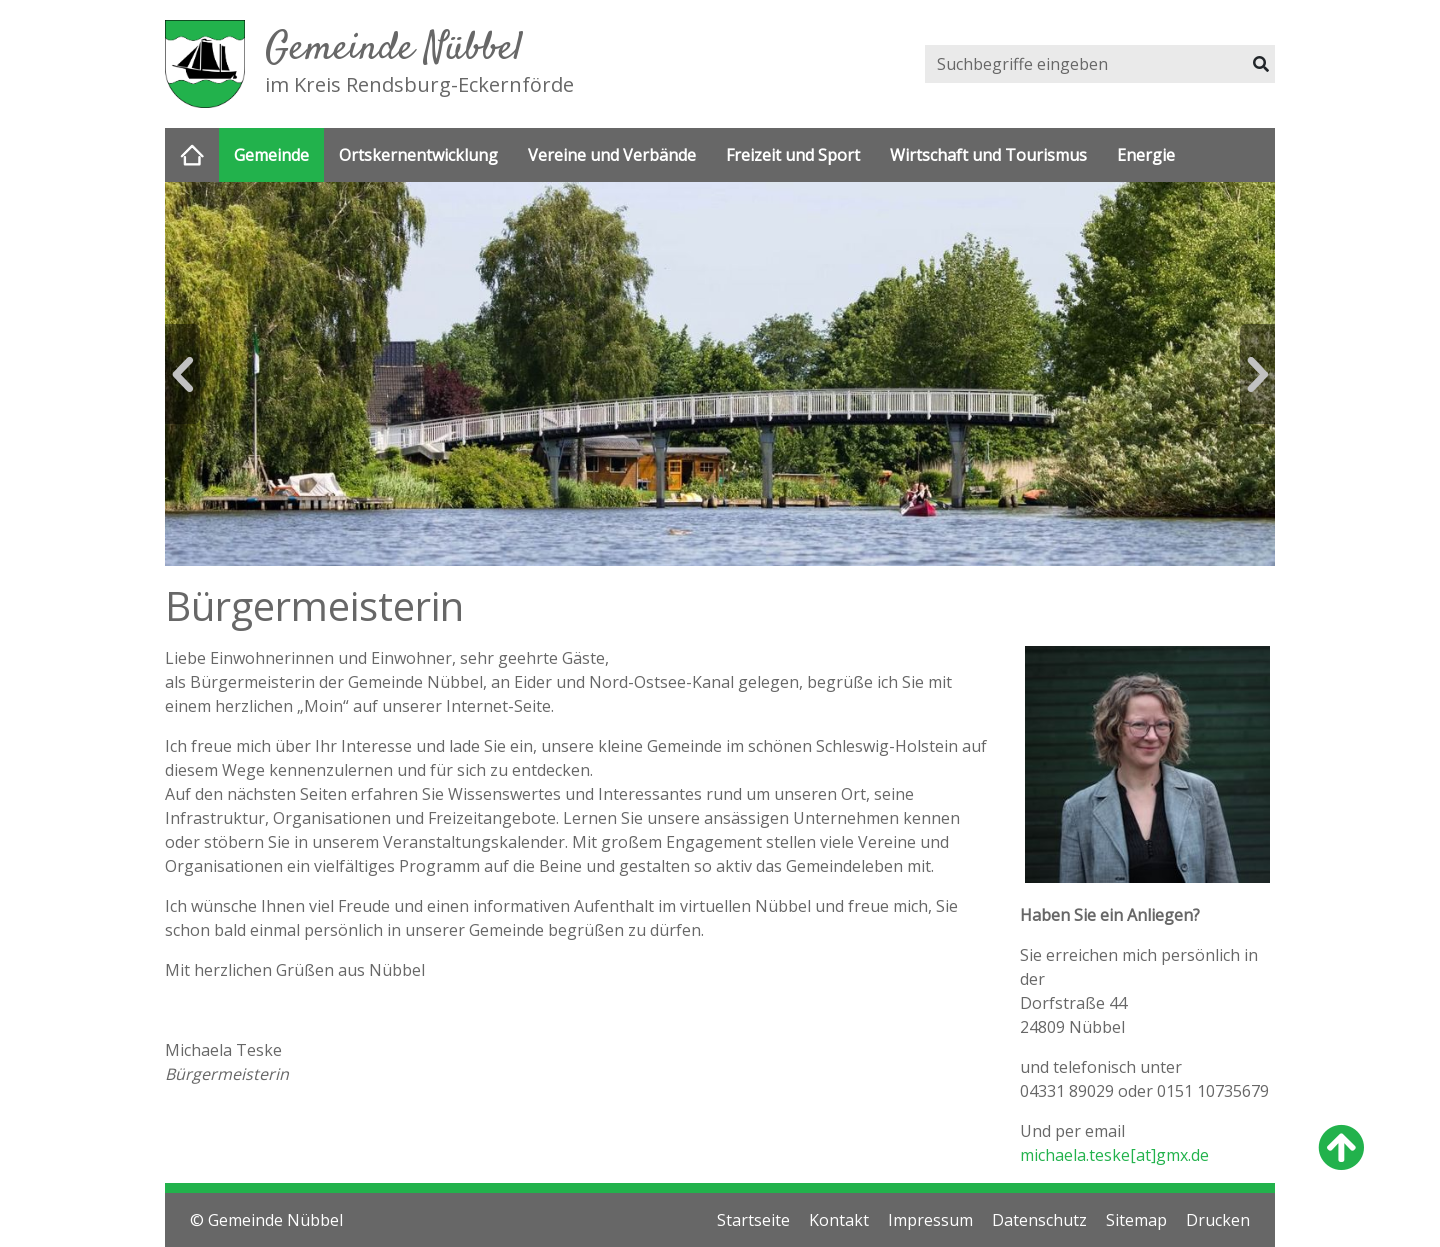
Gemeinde (271, 155)
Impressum (930, 1220)
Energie (1146, 155)
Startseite (753, 1220)
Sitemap (1136, 1220)
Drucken (1218, 1220)
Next (1257, 374)
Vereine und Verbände (612, 155)
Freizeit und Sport (793, 155)
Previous (182, 374)
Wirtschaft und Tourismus (988, 155)
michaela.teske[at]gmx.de (1114, 1155)
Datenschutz (1039, 1220)
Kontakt (839, 1220)
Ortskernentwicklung (418, 155)
